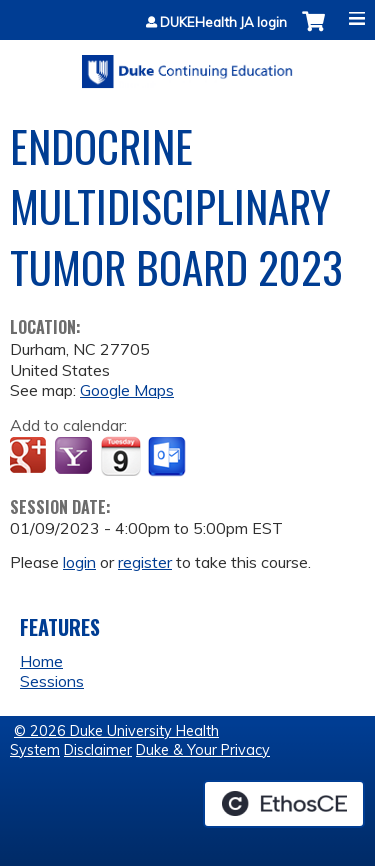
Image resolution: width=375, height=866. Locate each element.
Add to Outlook (168, 457)
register (145, 562)
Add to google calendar (30, 457)
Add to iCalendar (120, 456)
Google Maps (127, 390)
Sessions (52, 681)
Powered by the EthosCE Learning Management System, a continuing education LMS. (284, 804)
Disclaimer (98, 750)
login (79, 562)
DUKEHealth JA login (223, 22)
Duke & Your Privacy (203, 750)
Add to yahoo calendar (75, 457)
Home (41, 661)
